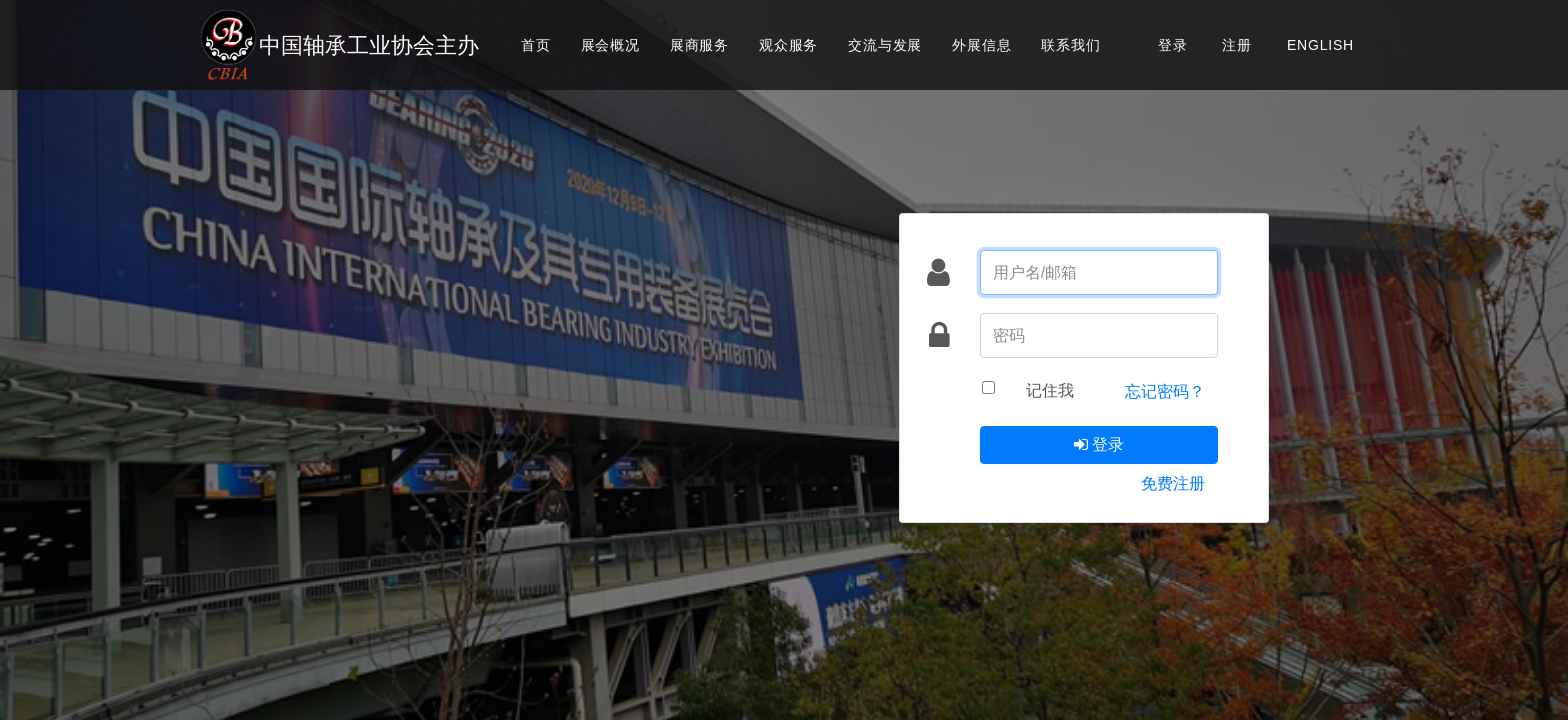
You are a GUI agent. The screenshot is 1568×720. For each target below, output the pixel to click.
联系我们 (1070, 45)
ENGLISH (1320, 45)
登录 (1173, 45)
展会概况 (610, 45)
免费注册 (1173, 482)
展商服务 (699, 45)
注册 (1237, 45)
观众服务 (788, 45)
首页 (536, 45)
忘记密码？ (1165, 390)
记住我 (1050, 389)
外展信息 (981, 45)
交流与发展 (885, 45)
